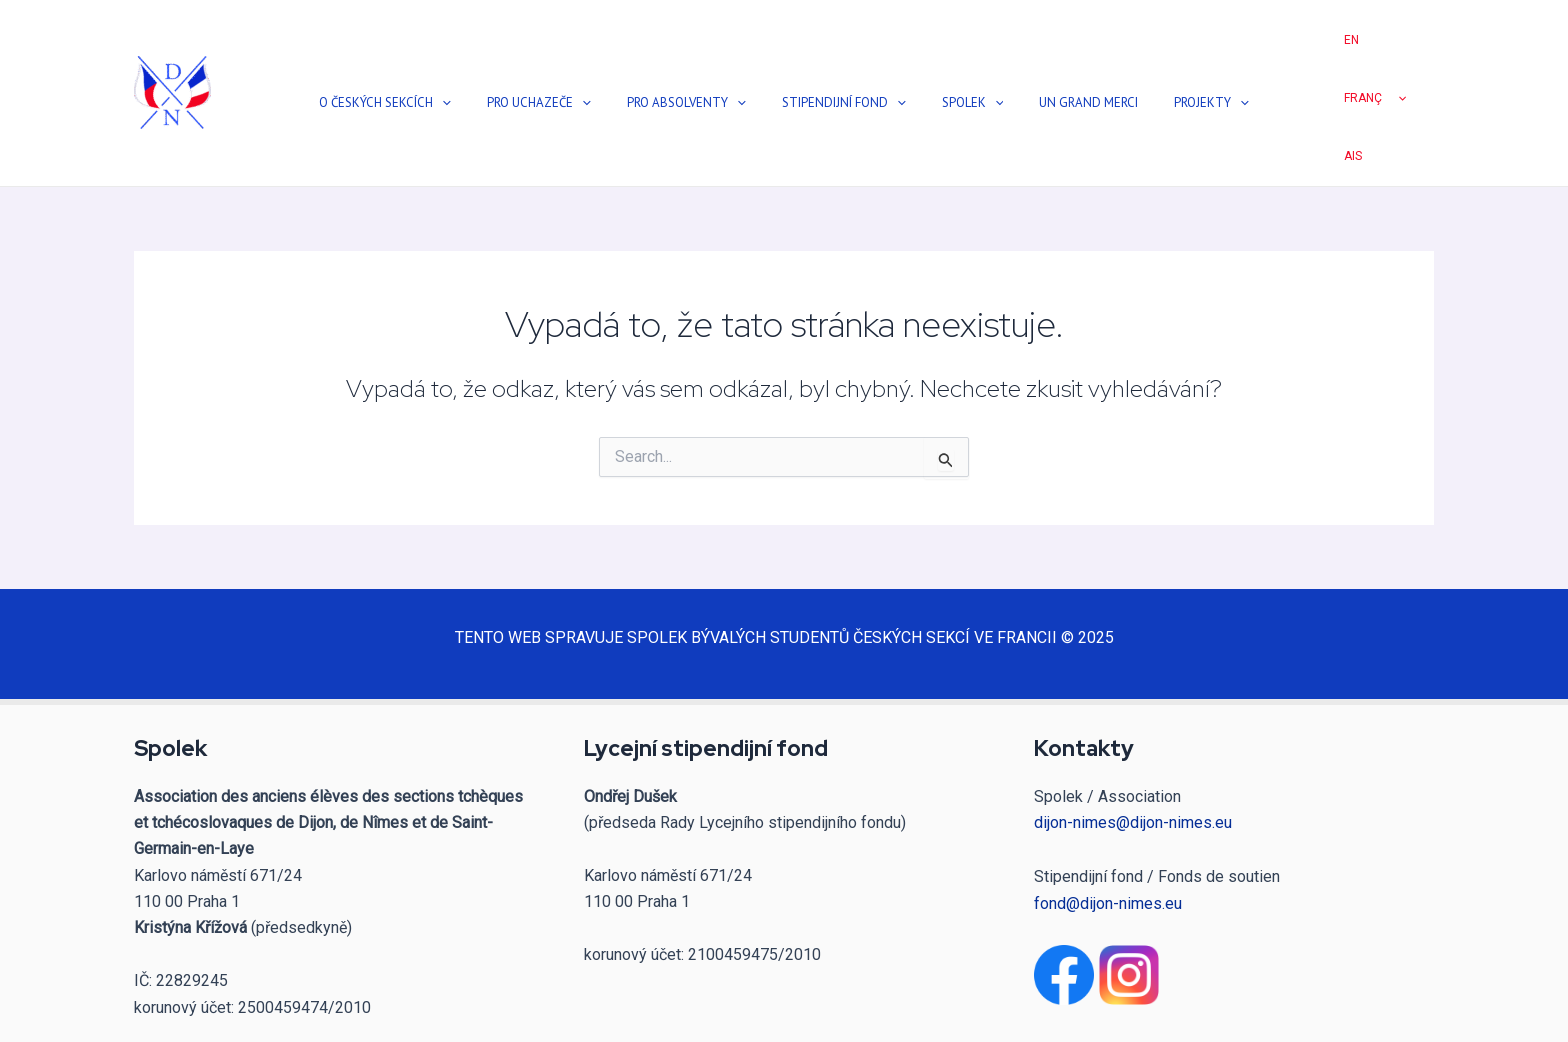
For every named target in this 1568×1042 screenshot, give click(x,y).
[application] (504, 63)
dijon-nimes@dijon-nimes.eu (1133, 741)
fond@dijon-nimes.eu (1108, 822)
